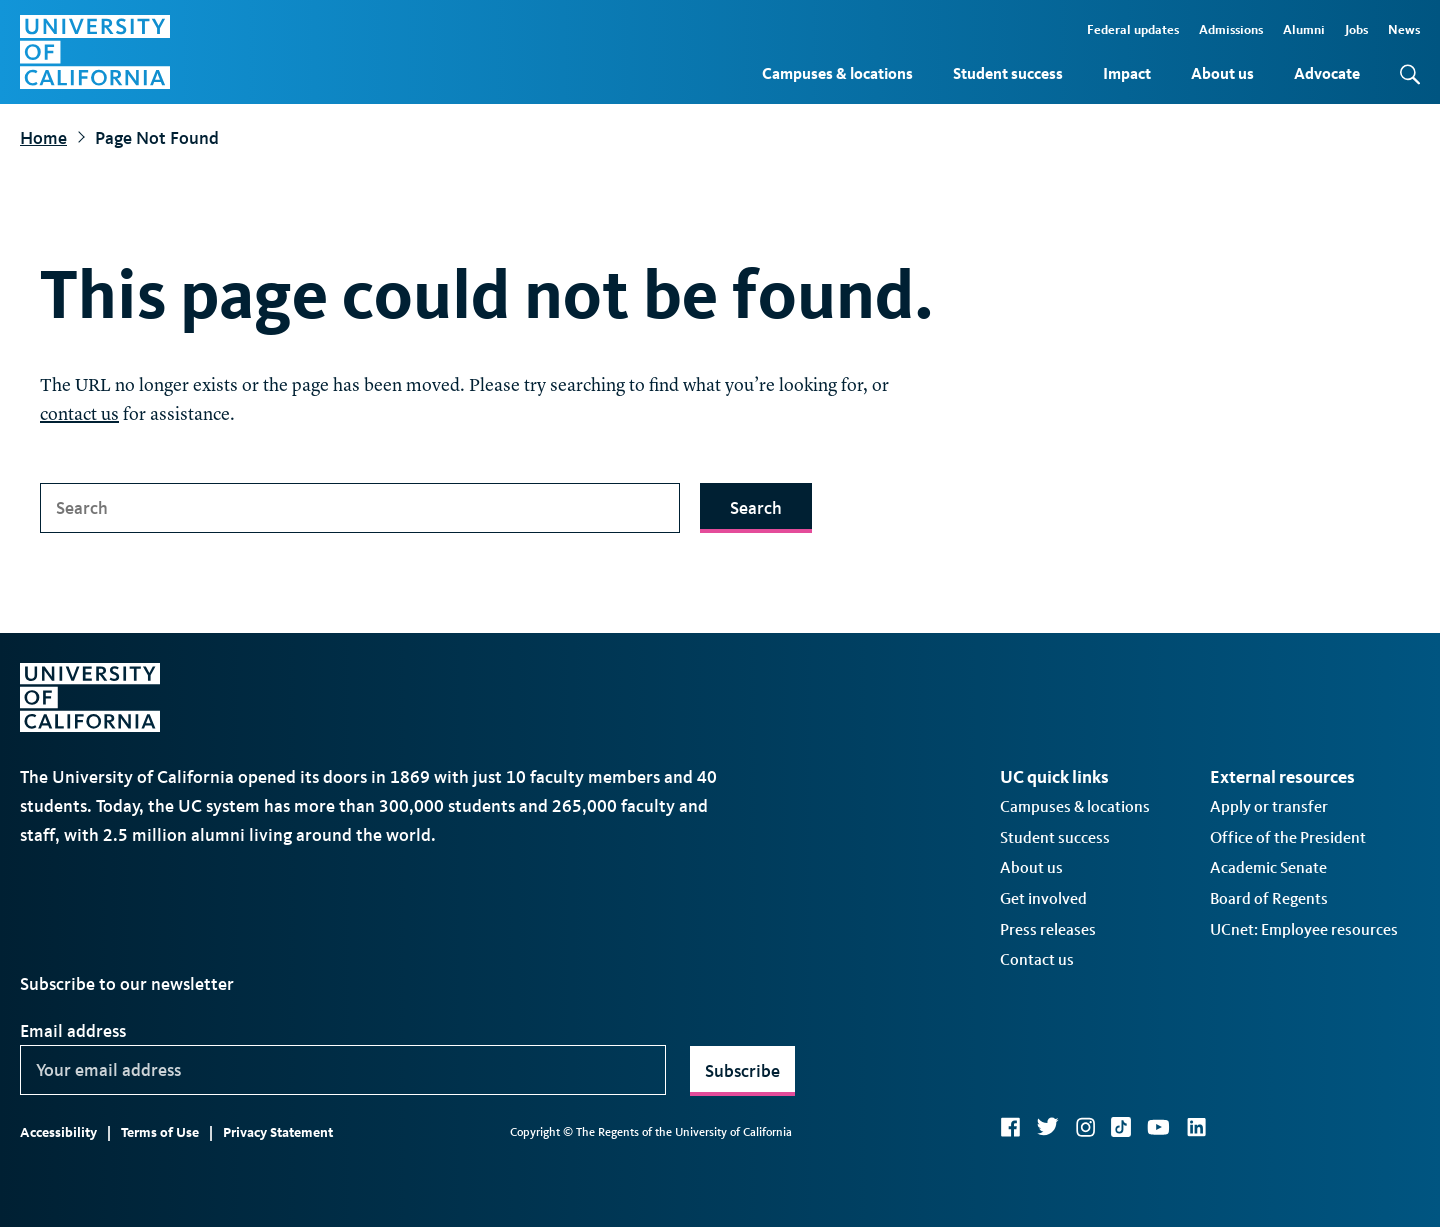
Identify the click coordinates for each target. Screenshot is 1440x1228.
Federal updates (1133, 29)
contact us (79, 415)
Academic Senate (1268, 867)
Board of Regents (1269, 898)
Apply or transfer (1269, 806)
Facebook (1010, 1127)
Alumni (1304, 29)
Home (43, 138)
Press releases (1048, 929)
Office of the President (1288, 837)
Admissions (1231, 29)
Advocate (1327, 73)
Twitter (1047, 1127)
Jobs (1356, 29)
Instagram (1085, 1127)
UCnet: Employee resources (1304, 929)
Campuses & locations (837, 73)
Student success (1008, 73)
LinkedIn (1196, 1127)
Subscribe (742, 1071)
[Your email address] (343, 1070)
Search (756, 508)
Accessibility (58, 1132)
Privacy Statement (278, 1132)
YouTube (1158, 1127)
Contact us (1037, 959)
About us (1222, 73)
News (1404, 29)
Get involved (1043, 898)
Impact (1127, 73)
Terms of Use (160, 1132)
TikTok (1121, 1127)
